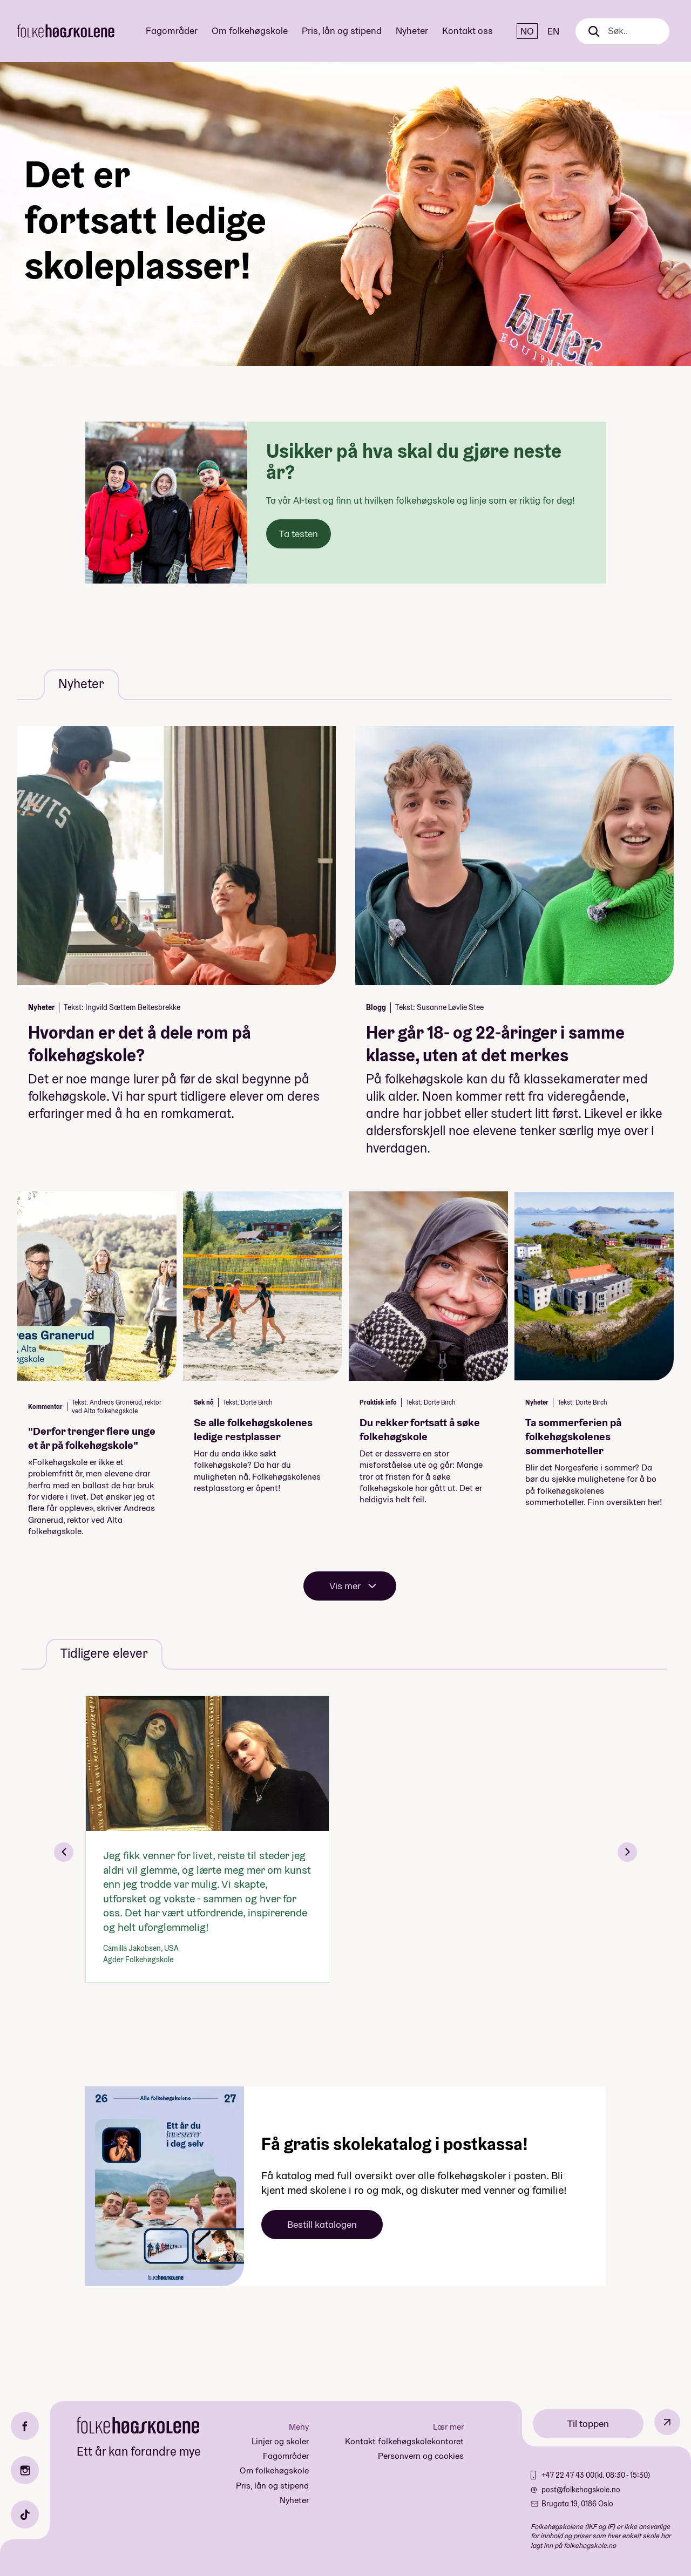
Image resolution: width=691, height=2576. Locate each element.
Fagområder (172, 30)
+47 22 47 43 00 (567, 2475)
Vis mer (345, 1586)
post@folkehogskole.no (580, 2489)
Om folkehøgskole (250, 30)
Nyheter (412, 30)
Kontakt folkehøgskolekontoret (404, 2441)
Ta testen (298, 533)
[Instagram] (25, 2470)
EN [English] (553, 31)
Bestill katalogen (322, 2224)
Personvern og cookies (421, 2456)
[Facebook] (25, 2426)
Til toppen (588, 2423)
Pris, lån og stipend (342, 30)
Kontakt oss (467, 30)
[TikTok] (25, 2514)
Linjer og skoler (280, 2441)
